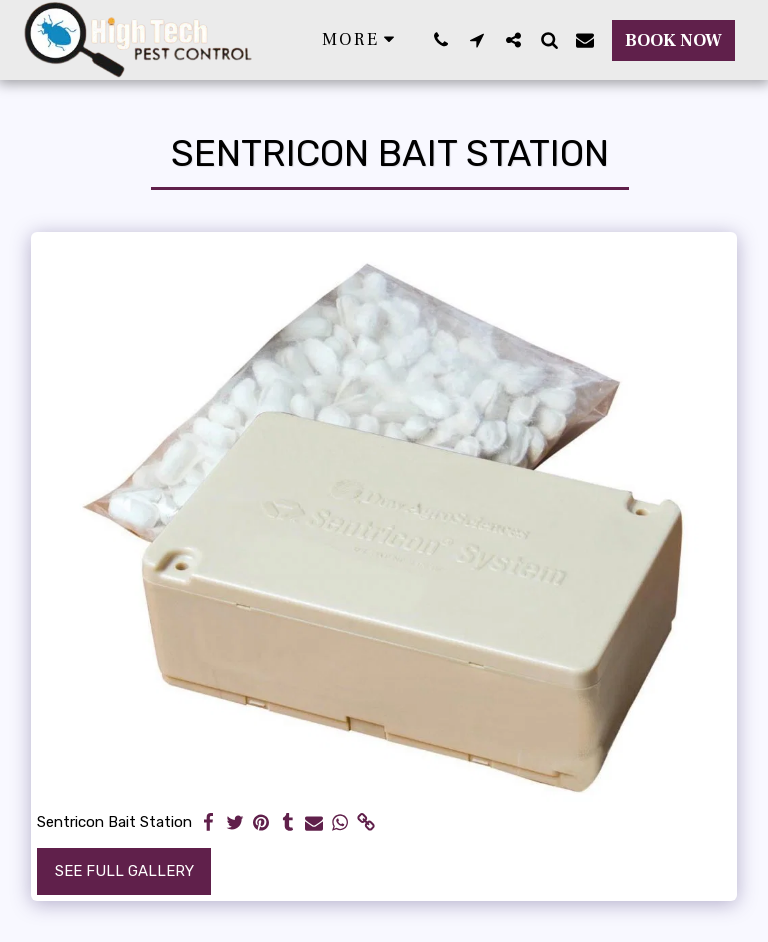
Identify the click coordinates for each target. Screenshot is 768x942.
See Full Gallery (124, 871)
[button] (441, 39)
